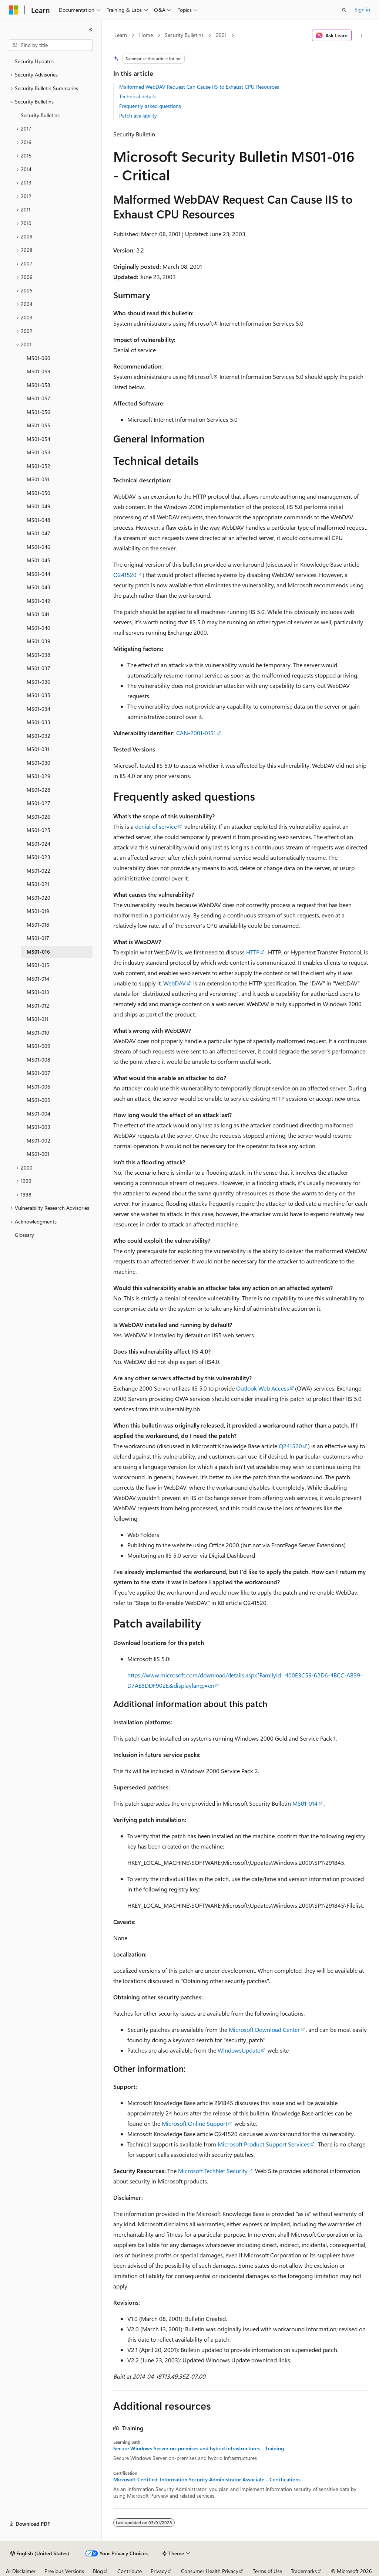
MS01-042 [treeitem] (38, 600)
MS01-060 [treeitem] (38, 358)
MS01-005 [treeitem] (38, 1099)
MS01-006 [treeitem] (38, 1086)
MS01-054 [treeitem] (38, 438)
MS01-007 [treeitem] (38, 1072)
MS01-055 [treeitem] (38, 425)
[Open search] (344, 10)
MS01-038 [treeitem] (38, 654)
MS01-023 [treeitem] (38, 857)
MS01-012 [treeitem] (38, 1005)
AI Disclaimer (21, 2571)
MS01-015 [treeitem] (38, 964)
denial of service (156, 826)
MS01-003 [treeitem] (38, 1126)
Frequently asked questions (150, 105)
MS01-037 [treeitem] (38, 668)
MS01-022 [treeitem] (38, 870)
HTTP (252, 952)
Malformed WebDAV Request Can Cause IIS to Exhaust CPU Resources (199, 86)
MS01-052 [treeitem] (38, 465)
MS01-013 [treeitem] (38, 991)
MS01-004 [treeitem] (38, 1113)
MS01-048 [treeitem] (38, 519)
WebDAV (174, 983)
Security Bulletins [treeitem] (40, 115)
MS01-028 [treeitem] (38, 789)
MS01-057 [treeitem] (38, 398)
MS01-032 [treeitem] (38, 735)
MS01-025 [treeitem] (38, 830)
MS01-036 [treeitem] (38, 681)
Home (146, 34)
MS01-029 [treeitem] (38, 776)
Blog (98, 2571)
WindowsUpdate (239, 2050)
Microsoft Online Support (194, 2123)
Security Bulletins (184, 34)
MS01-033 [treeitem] (38, 722)
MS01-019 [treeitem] (38, 910)
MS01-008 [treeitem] (38, 1059)
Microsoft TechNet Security (213, 2171)
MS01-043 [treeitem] (38, 587)
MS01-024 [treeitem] (38, 843)
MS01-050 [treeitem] (38, 492)
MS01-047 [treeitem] (38, 533)
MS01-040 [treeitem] (38, 627)
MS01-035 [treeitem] (38, 695)
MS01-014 (305, 1803)
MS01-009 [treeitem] (38, 1045)
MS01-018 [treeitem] (38, 924)
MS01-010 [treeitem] (38, 1032)
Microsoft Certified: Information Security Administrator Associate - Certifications (207, 2479)
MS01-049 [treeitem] (38, 506)
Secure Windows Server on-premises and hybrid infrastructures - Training (198, 2448)
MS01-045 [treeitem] (38, 560)
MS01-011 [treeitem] (37, 1018)
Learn (120, 34)
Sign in (362, 9)
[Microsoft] (14, 10)
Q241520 (125, 574)
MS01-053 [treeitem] (38, 452)
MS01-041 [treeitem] (38, 614)
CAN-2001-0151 (196, 733)
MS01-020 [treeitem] (38, 897)
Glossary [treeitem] (24, 1234)
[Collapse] (90, 29)
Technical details (137, 96)
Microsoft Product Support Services (263, 2144)
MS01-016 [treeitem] (38, 951)
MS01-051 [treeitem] (38, 479)
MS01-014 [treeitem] (38, 978)
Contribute (129, 2571)
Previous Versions (64, 2571)
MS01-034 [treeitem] (38, 708)
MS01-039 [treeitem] (38, 641)
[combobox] (51, 45)
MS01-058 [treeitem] (38, 384)
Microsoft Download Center (264, 2029)
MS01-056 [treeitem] (38, 411)
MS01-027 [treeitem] (38, 803)
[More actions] (361, 35)
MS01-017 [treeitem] (38, 937)
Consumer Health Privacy (209, 2571)
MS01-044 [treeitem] (38, 573)
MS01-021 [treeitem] (38, 883)
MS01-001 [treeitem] (38, 1153)
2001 (221, 34)
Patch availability (138, 115)
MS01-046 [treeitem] (38, 546)
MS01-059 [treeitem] (38, 371)
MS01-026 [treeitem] (38, 816)
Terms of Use (267, 2571)
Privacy (159, 2571)
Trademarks (304, 2571)
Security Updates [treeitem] (34, 61)
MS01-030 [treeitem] (38, 762)
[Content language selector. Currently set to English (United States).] (40, 2553)
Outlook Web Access (262, 1388)
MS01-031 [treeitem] (38, 749)
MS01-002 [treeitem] (38, 1140)
